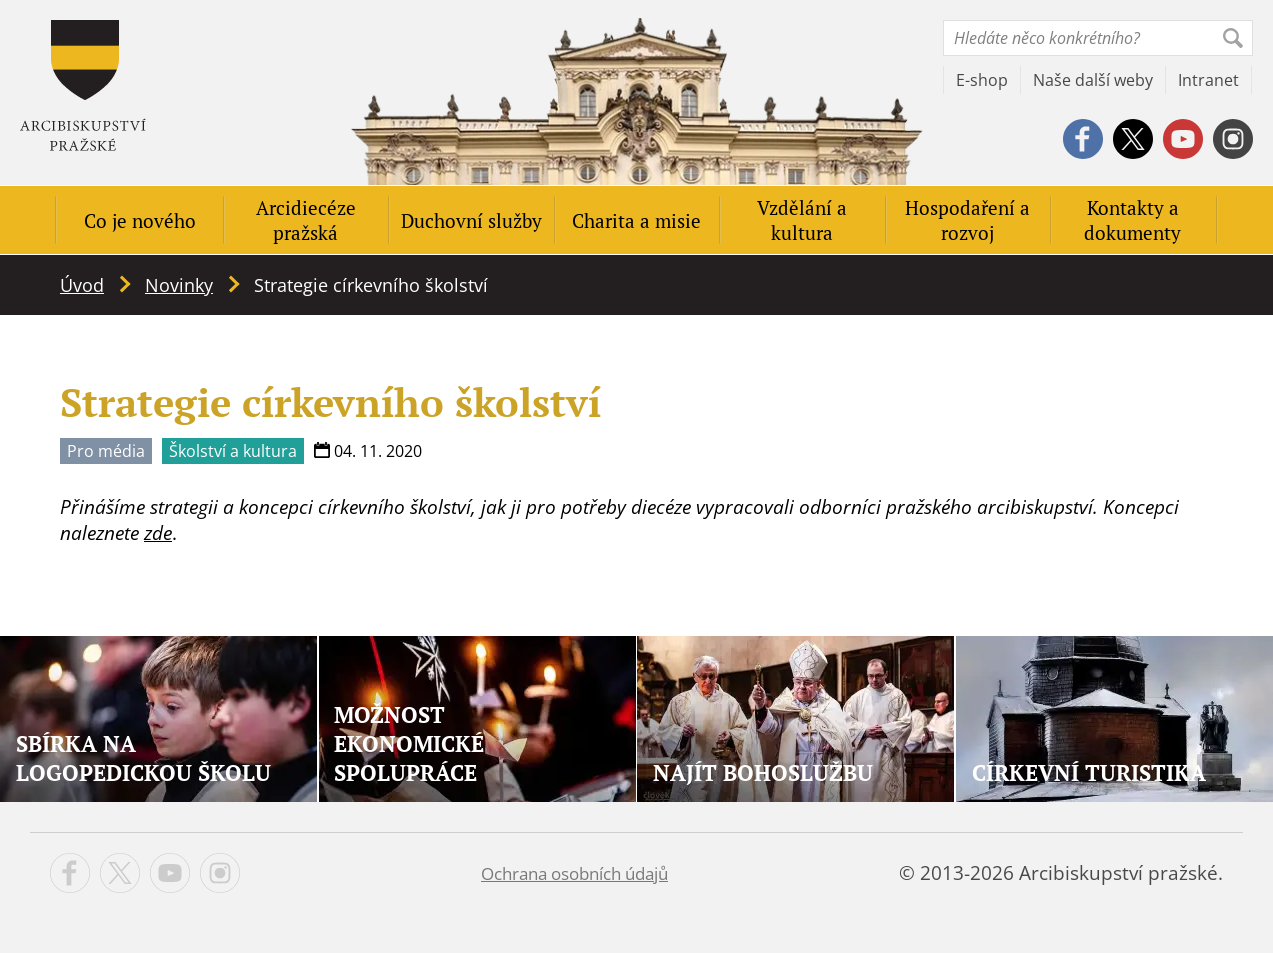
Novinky (179, 285)
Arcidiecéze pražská (306, 220)
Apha (83, 85)
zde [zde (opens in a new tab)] (158, 533)
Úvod (82, 285)
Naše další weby (1093, 80)
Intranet (1208, 80)
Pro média (106, 451)
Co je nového (140, 220)
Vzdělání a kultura (802, 220)
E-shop (982, 80)
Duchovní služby (471, 220)
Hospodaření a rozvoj (967, 220)
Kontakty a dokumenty (1132, 220)
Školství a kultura (233, 451)
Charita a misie (636, 220)
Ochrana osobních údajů (574, 873)
